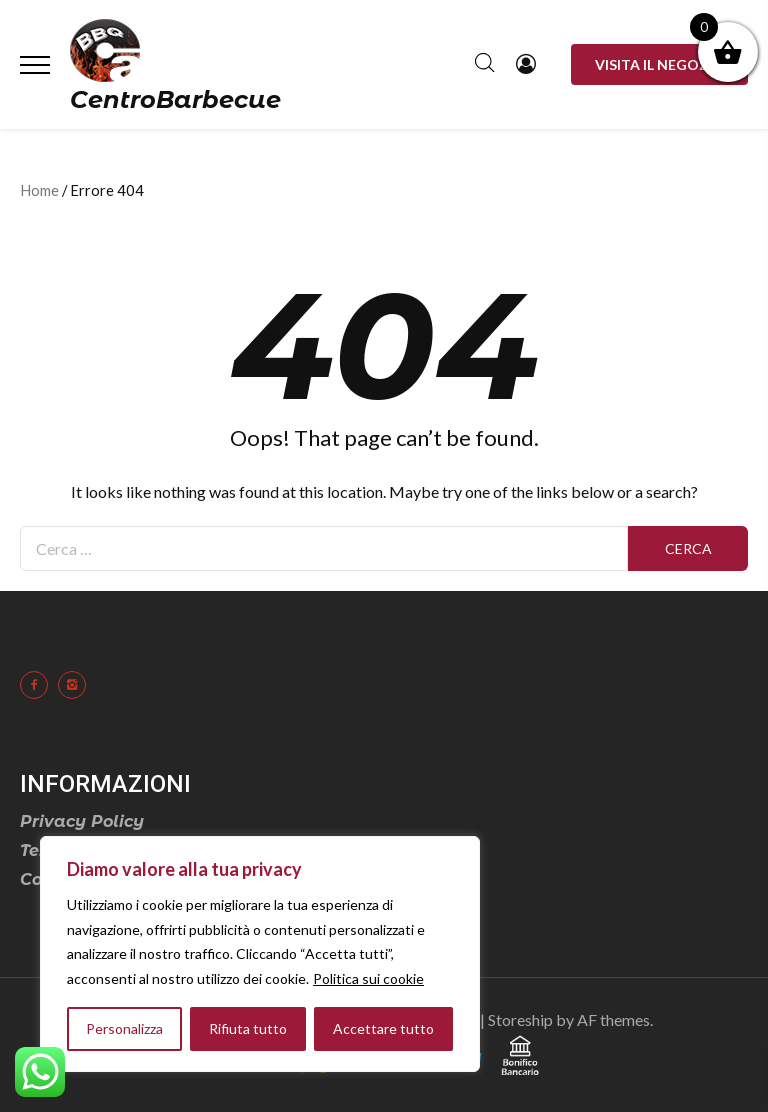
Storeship (520, 1019)
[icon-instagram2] (77, 685)
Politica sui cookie (368, 978)
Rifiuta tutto (248, 1028)
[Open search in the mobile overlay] (485, 65)
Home (39, 190)
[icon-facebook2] (39, 685)
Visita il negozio (659, 64)
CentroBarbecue (175, 99)
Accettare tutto (383, 1028)
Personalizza (124, 1028)
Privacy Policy (82, 821)
